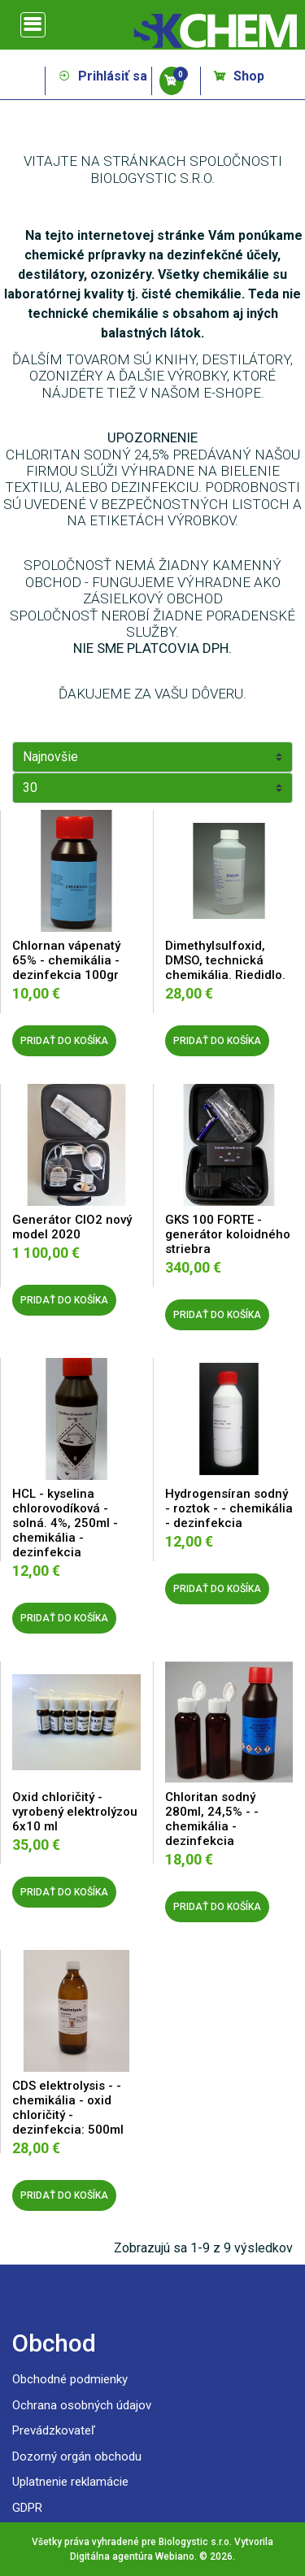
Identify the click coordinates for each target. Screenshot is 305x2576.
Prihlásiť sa (102, 76)
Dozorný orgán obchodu (77, 2456)
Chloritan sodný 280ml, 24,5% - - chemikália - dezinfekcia (212, 1819)
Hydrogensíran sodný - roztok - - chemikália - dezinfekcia (229, 1508)
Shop (238, 76)
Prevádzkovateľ (53, 2430)
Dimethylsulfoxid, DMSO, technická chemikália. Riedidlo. (225, 960)
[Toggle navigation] (33, 24)
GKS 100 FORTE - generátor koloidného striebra (227, 1234)
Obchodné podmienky (70, 2379)
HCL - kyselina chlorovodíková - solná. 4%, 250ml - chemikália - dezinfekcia (65, 1523)
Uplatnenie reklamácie (70, 2481)
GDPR (27, 2507)
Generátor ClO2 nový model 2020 (72, 1227)
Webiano (174, 2556)
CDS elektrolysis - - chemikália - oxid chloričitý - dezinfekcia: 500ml (68, 2107)
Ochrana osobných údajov (81, 2405)
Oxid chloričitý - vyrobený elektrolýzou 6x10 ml (74, 1812)
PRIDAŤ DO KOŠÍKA (64, 1040)
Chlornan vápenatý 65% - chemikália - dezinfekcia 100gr (66, 960)
